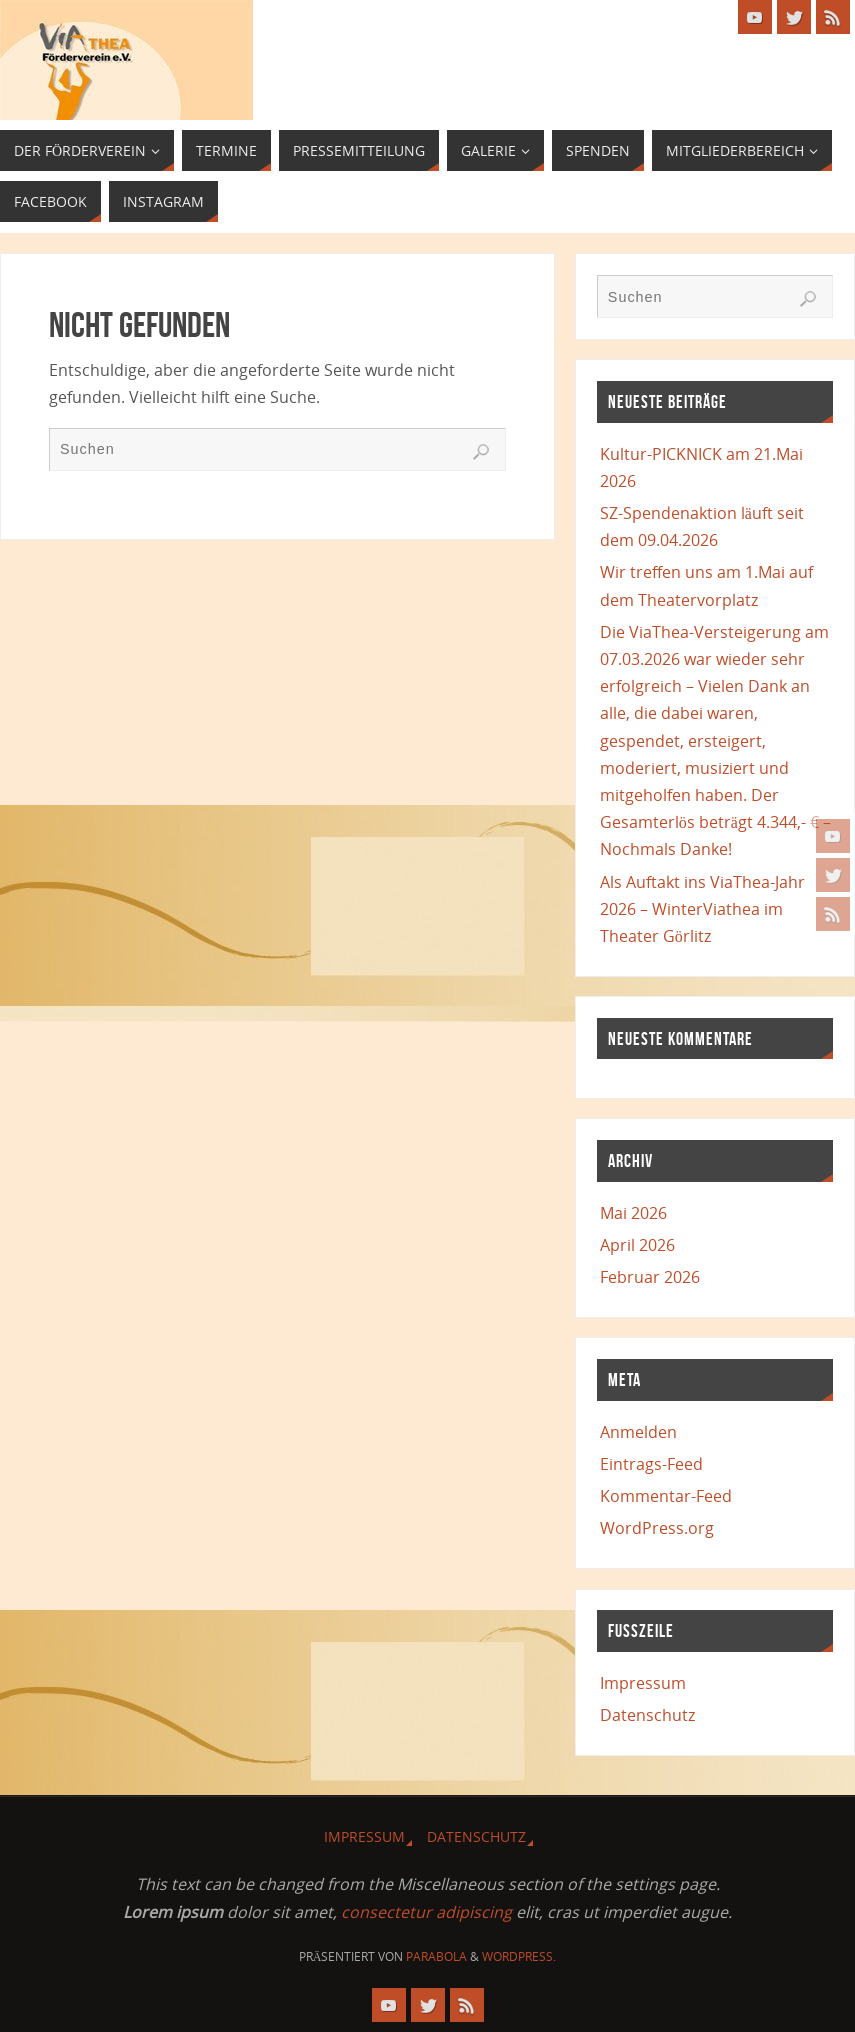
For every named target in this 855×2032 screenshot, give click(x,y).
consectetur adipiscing (426, 1912)
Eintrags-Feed (651, 1464)
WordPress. (519, 1956)
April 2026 (637, 1245)
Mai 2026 (633, 1213)
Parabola (436, 1956)
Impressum (643, 1683)
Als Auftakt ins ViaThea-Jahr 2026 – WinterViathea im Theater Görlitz (702, 909)
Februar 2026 (650, 1277)
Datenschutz (647, 1715)
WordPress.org (657, 1528)
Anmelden (638, 1432)
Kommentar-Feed (666, 1496)
